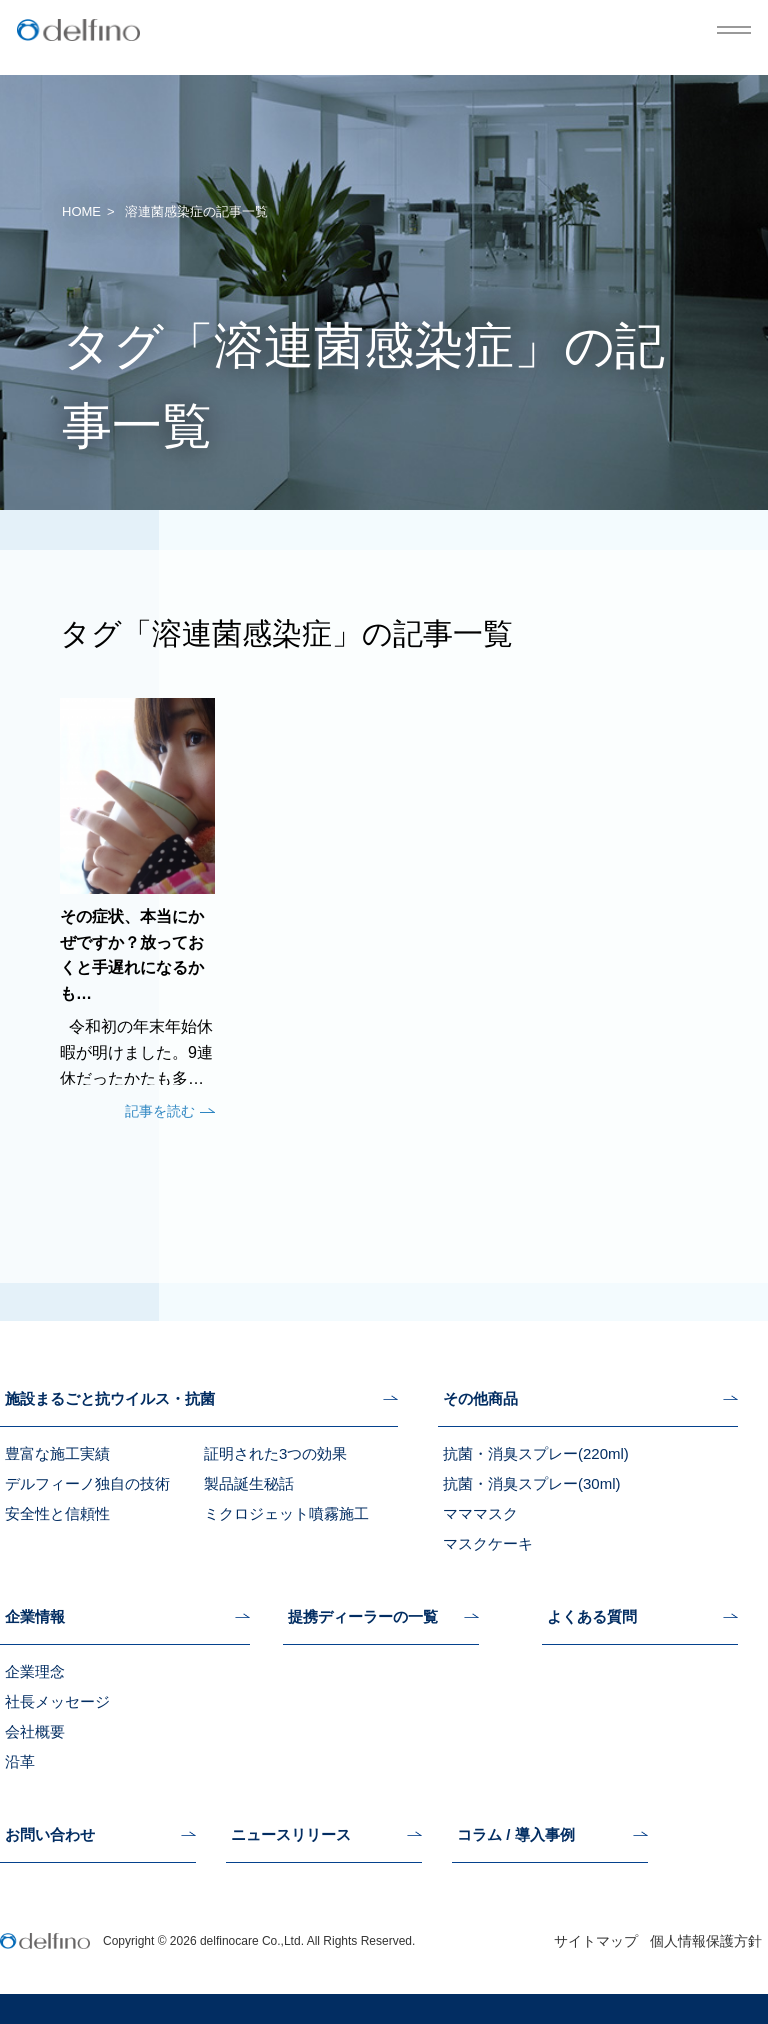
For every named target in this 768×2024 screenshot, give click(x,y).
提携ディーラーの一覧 (363, 1617)
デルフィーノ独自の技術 (87, 1483)
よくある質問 (592, 1617)
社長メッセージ (57, 1701)
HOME (81, 211)
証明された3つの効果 (275, 1453)
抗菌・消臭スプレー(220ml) (536, 1453)
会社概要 (35, 1731)
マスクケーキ (488, 1543)
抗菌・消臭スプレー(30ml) (532, 1483)
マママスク (480, 1513)
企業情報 (35, 1617)
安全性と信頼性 (57, 1513)
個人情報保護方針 (706, 1941)
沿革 (20, 1761)
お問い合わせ (50, 1835)
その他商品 (480, 1399)
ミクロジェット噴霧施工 (286, 1513)
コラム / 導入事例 (516, 1835)
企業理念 (35, 1671)
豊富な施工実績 (57, 1453)
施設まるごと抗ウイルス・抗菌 (110, 1399)
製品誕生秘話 (249, 1483)
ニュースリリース (291, 1835)
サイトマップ (596, 1941)
